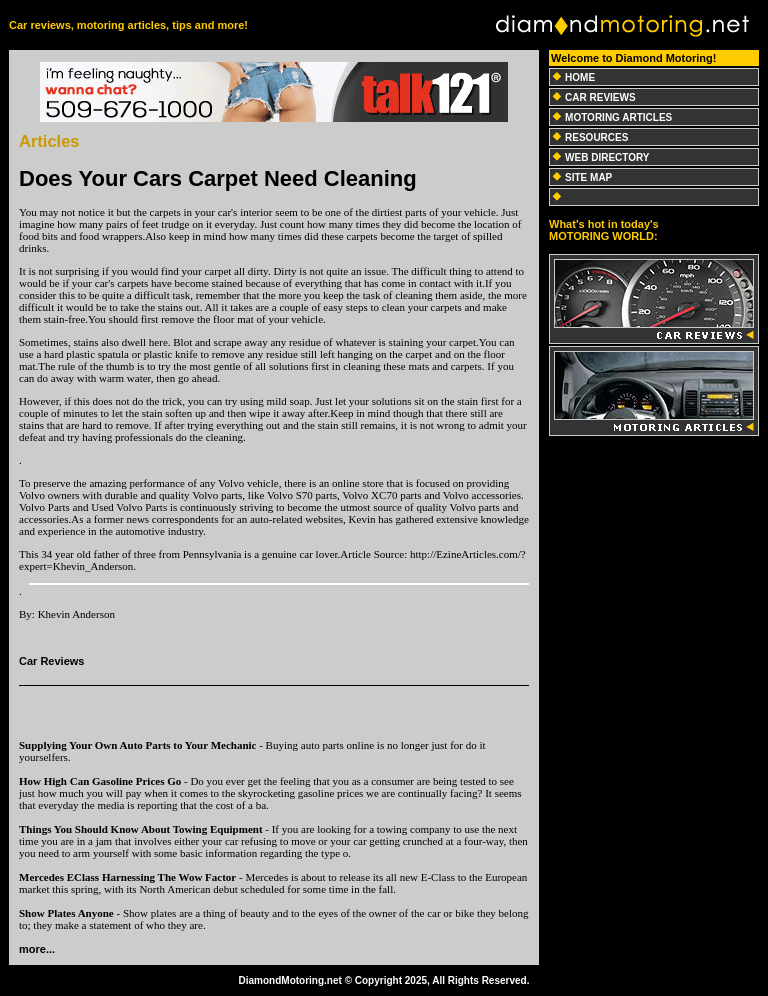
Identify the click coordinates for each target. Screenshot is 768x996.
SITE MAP (588, 177)
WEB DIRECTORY (607, 157)
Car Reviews (51, 661)
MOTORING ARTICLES (618, 117)
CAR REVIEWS (600, 97)
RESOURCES (596, 137)
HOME (580, 77)
